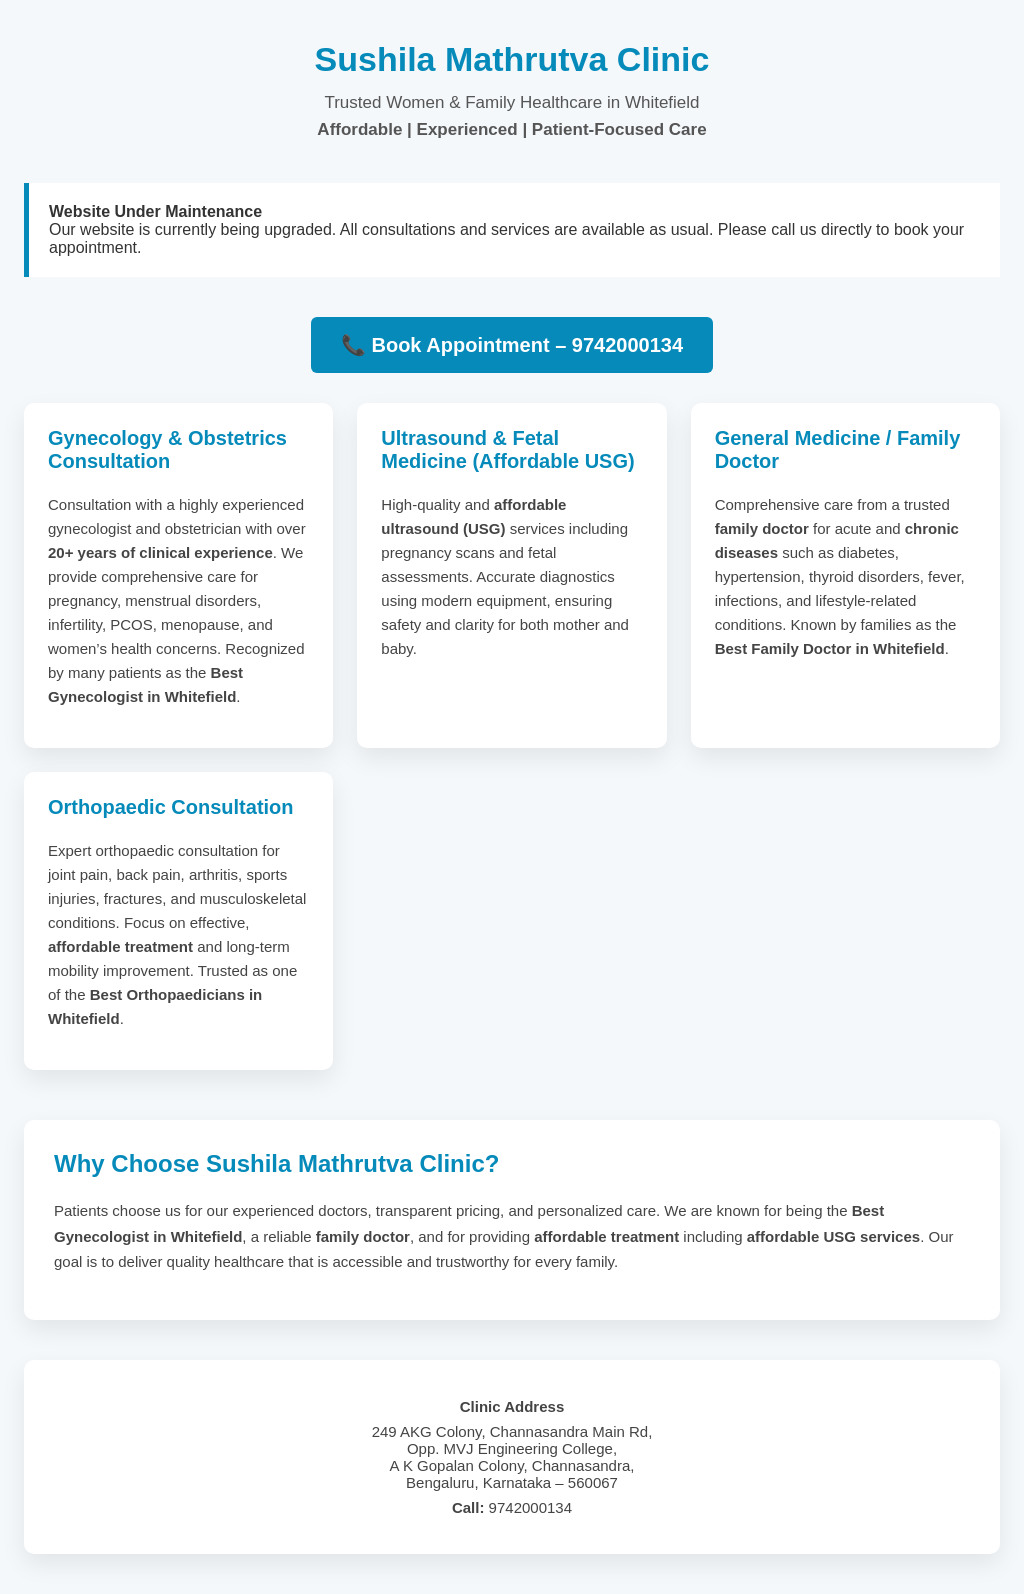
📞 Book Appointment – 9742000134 (512, 345)
